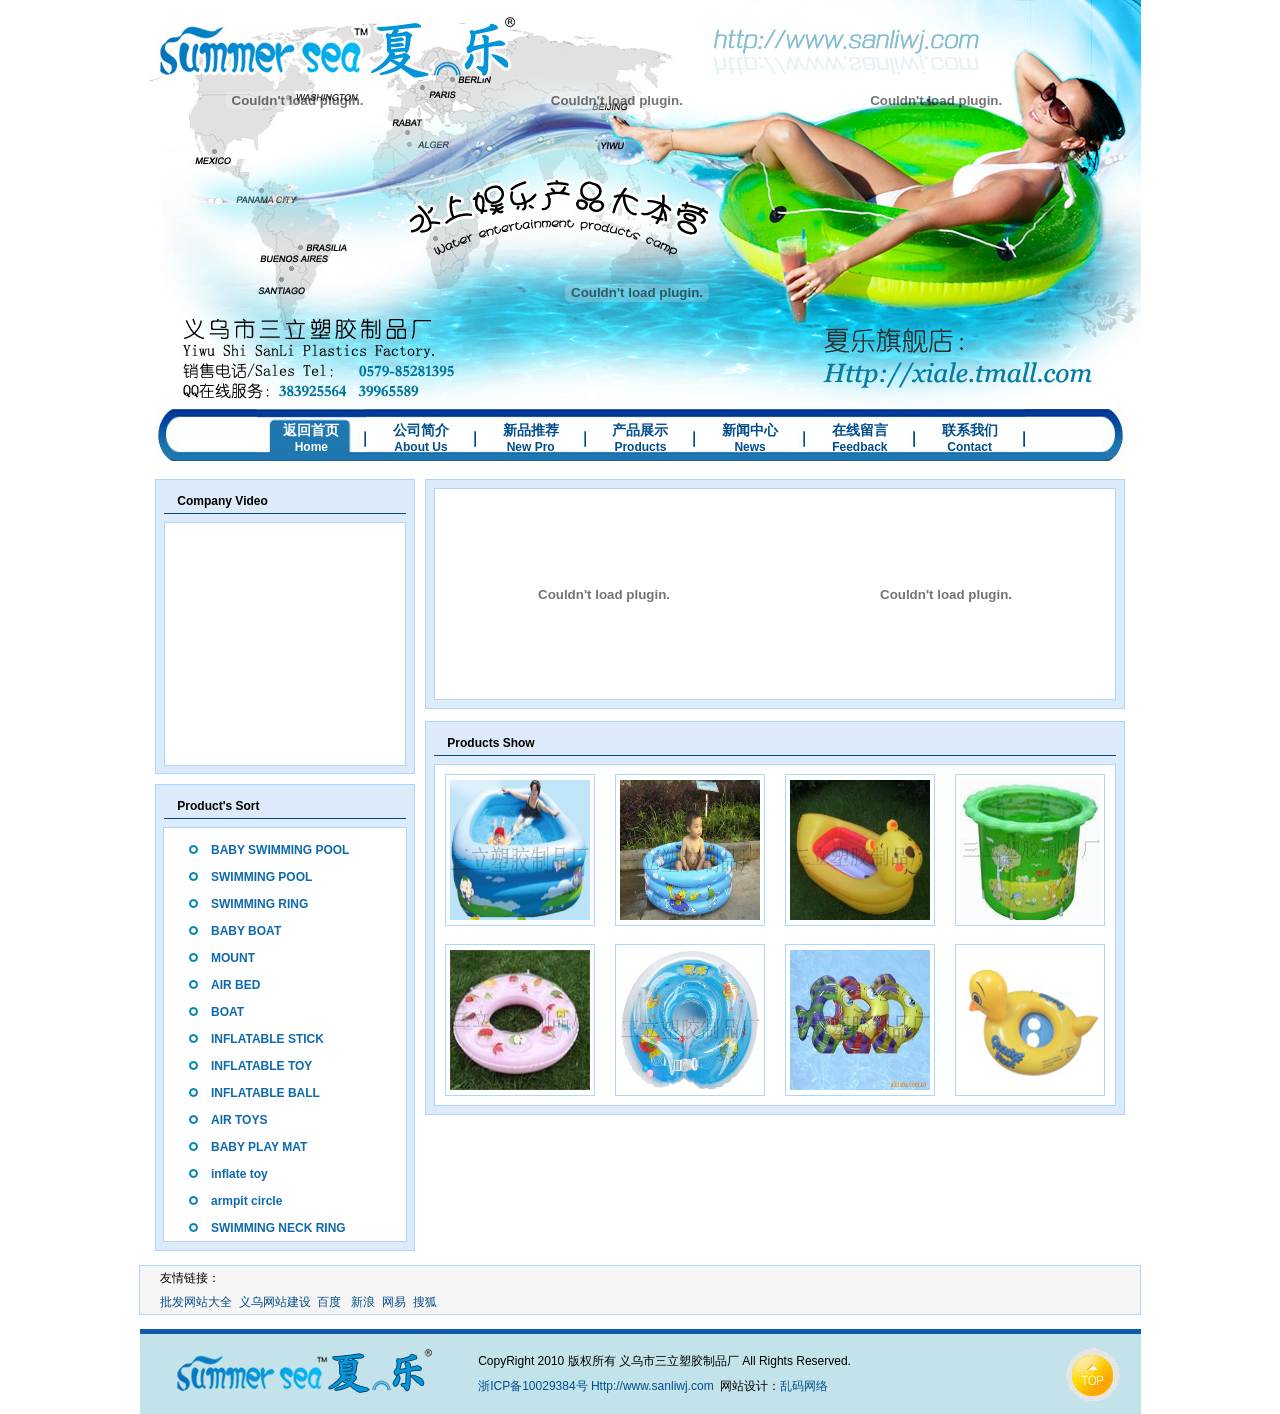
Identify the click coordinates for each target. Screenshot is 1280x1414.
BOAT (227, 1012)
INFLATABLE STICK (267, 1039)
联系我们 (970, 430)
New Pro (531, 447)
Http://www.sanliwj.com (652, 1386)
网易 (394, 1302)
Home (311, 447)
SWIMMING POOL (261, 877)
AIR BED (235, 985)
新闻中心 (750, 430)
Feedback (859, 447)
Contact (969, 447)
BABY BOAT (246, 931)
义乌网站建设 (275, 1302)
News (749, 447)
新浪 (363, 1302)
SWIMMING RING (259, 904)
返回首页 (311, 430)
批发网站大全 (196, 1302)
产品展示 (640, 430)
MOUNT (233, 958)
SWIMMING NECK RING (278, 1228)
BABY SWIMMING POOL (280, 850)
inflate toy (239, 1174)
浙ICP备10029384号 (532, 1386)
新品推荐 (531, 430)
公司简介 (421, 430)
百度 (329, 1302)
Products (640, 447)
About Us (420, 447)
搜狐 (425, 1302)
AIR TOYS (239, 1120)
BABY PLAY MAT (259, 1147)
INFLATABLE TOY (261, 1066)
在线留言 (860, 430)
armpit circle (246, 1201)
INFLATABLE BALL (265, 1093)
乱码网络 (804, 1386)
